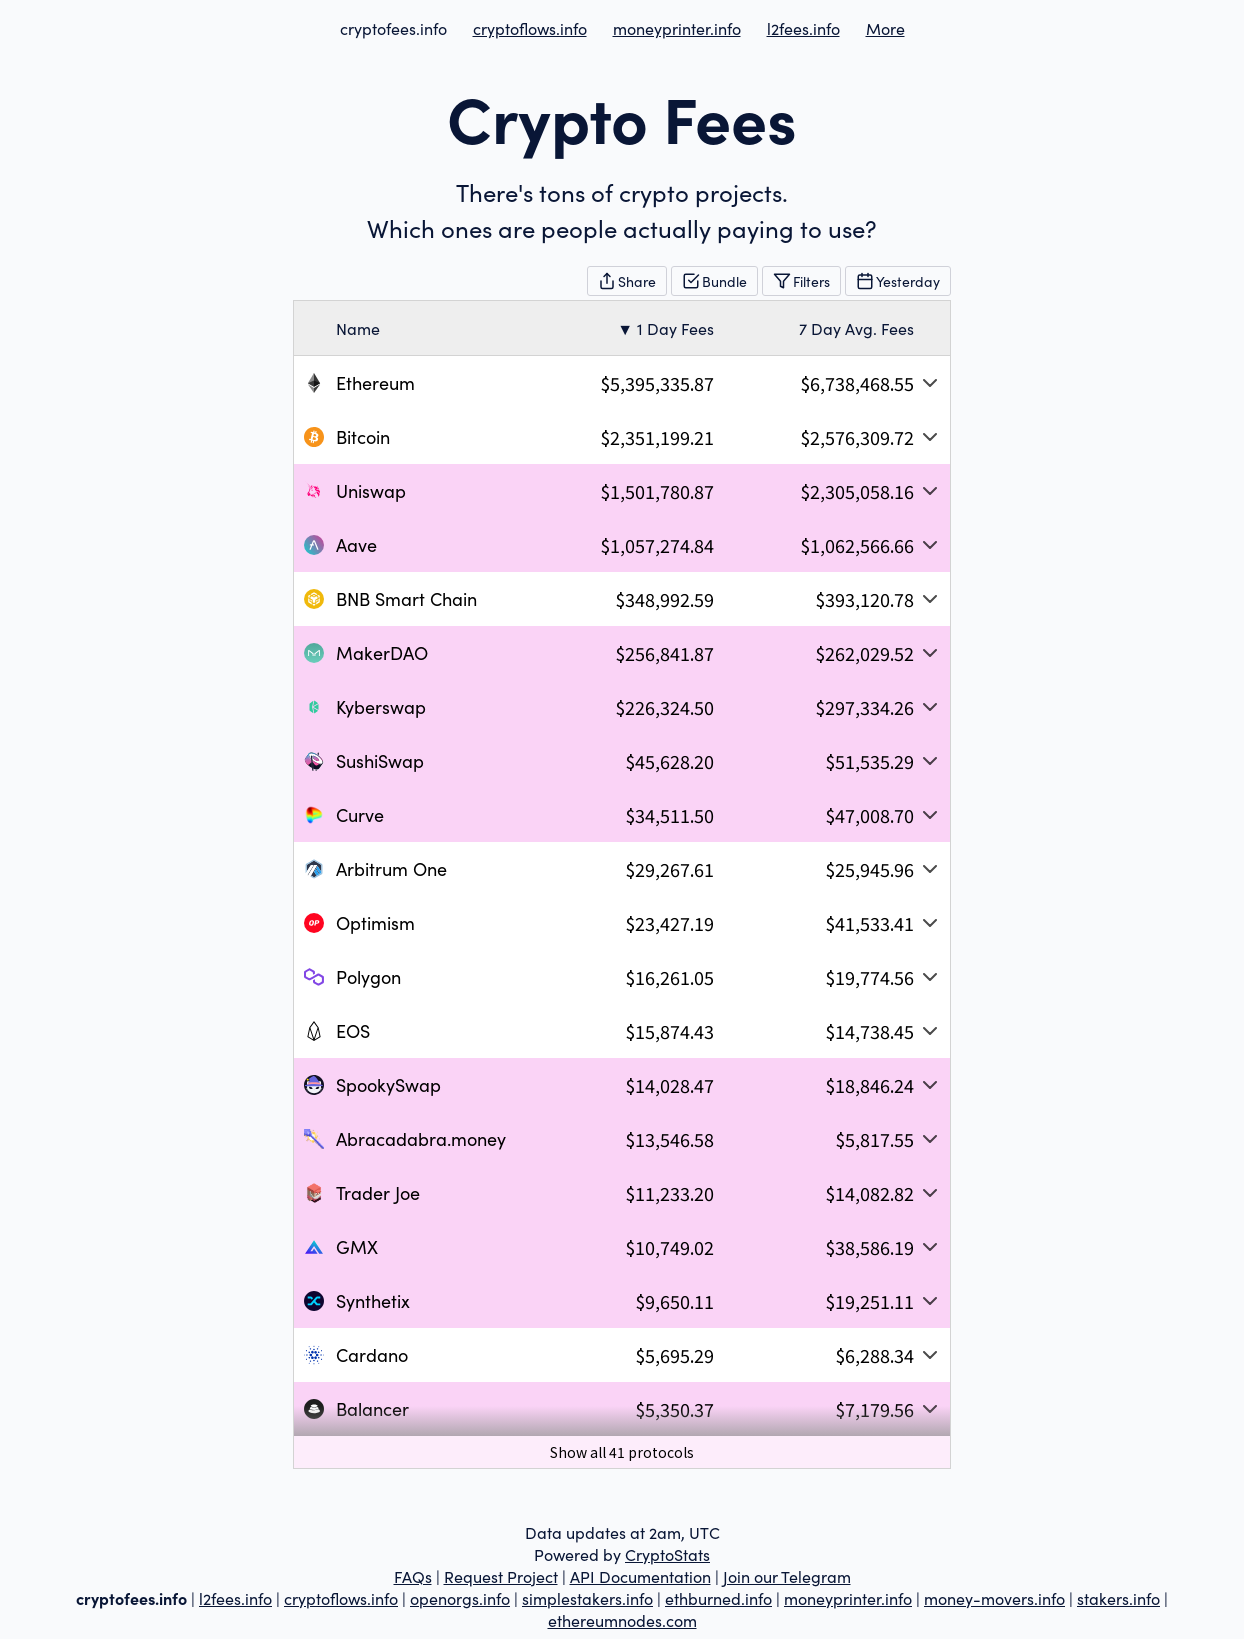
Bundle (714, 281)
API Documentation (640, 1576)
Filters (801, 281)
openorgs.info (460, 1598)
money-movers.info (994, 1598)
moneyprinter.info (677, 28)
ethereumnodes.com (622, 1620)
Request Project (501, 1576)
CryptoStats (667, 1554)
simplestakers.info (587, 1598)
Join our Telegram (787, 1576)
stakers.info (1118, 1598)
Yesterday (898, 281)
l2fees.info (803, 28)
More (885, 28)
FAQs (413, 1576)
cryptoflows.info (530, 28)
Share (627, 281)
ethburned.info (718, 1598)
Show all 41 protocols (622, 1452)
